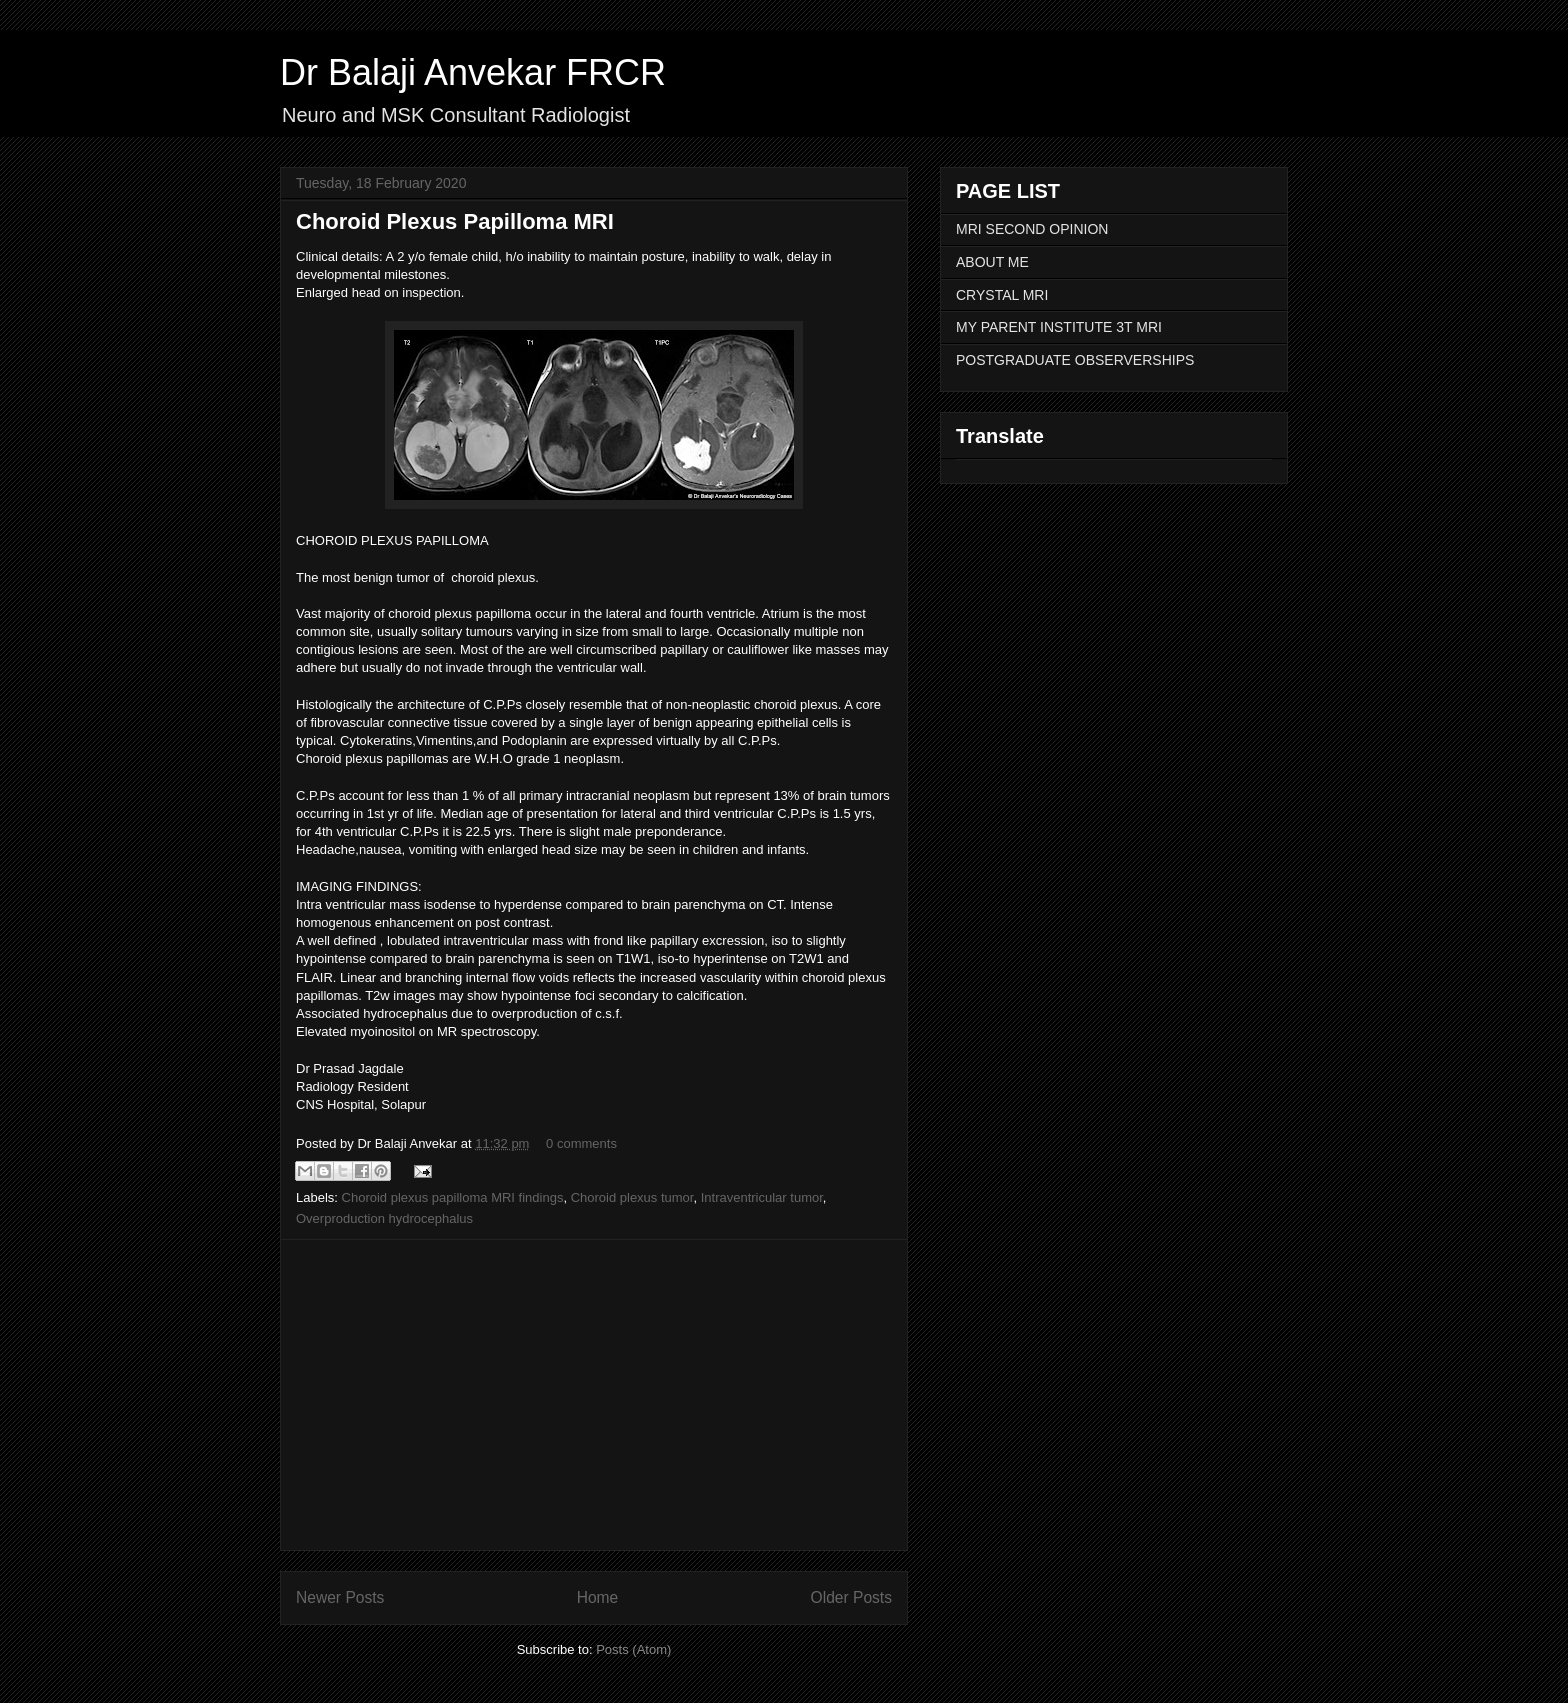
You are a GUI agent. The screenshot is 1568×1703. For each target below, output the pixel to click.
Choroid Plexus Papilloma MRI (455, 221)
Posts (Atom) (633, 1649)
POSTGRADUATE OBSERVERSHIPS (1075, 360)
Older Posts (851, 1597)
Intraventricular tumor (762, 1197)
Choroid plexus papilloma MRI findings (453, 1197)
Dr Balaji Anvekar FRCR (473, 72)
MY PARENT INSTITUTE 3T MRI (1059, 327)
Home (598, 1597)
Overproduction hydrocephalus (384, 1218)
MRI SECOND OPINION (1032, 229)
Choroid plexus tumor (632, 1197)
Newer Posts (340, 1597)
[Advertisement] (594, 1395)
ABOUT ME (992, 262)
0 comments (581, 1143)
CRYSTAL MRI (1002, 295)
